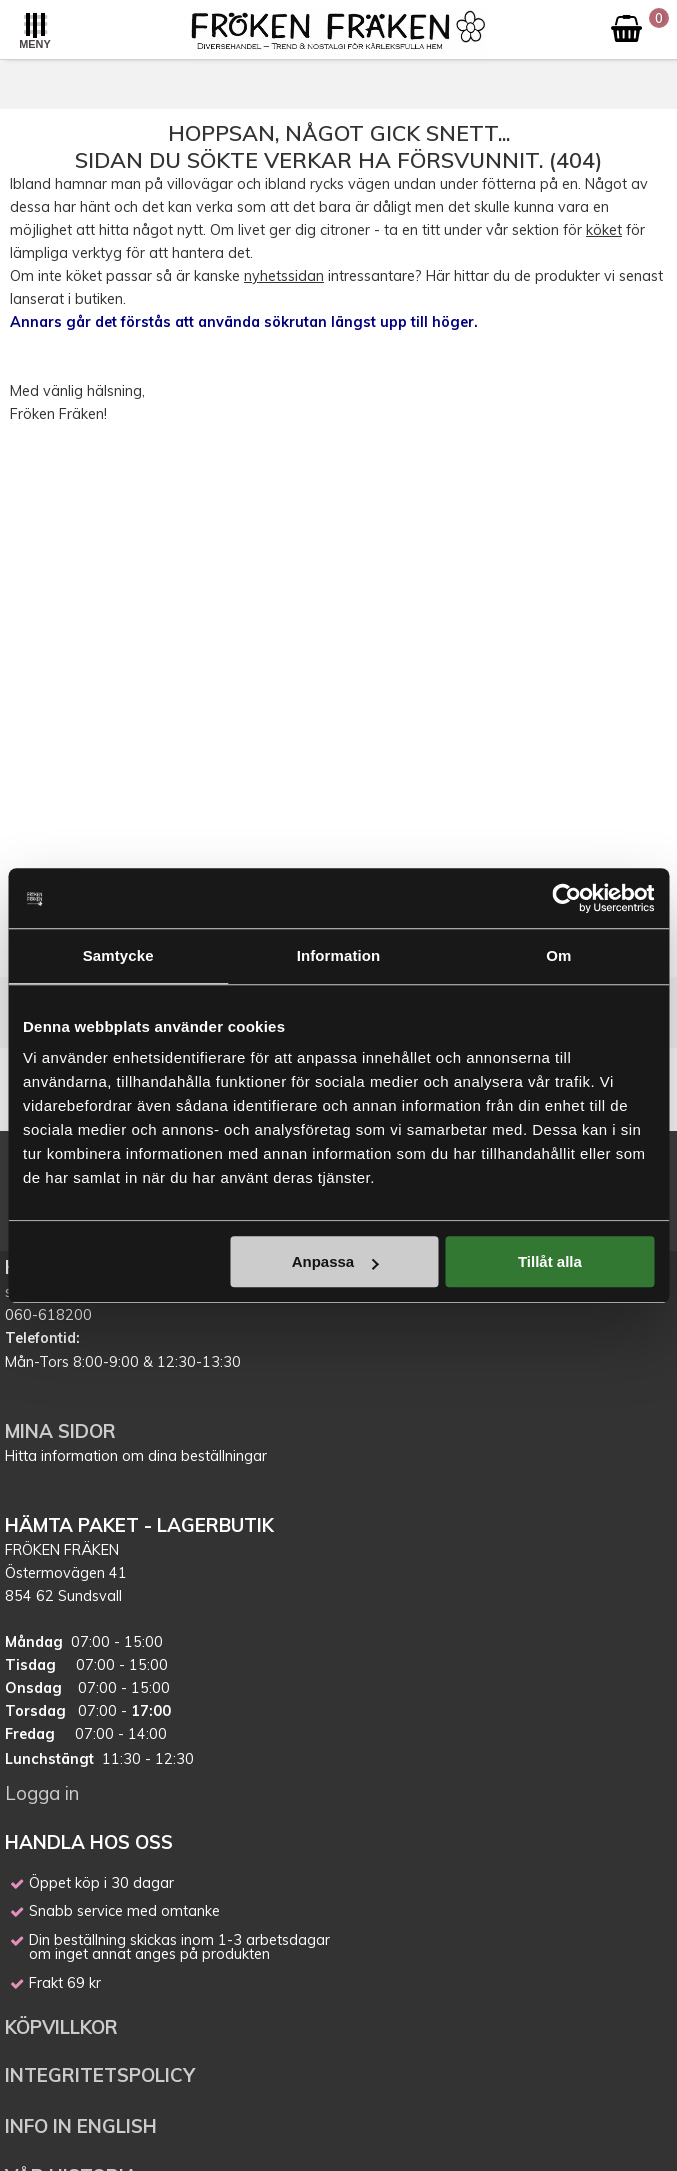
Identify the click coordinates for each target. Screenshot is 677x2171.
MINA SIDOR (60, 1431)
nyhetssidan (284, 276)
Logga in (42, 1793)
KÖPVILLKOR (64, 2027)
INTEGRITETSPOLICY (100, 2075)
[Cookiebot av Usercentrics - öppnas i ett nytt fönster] (566, 898)
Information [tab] (339, 955)
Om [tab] (558, 955)
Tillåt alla (550, 1261)
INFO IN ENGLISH (81, 2126)
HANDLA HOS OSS (89, 1842)
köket (604, 230)
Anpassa (335, 1261)
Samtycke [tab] (118, 955)
